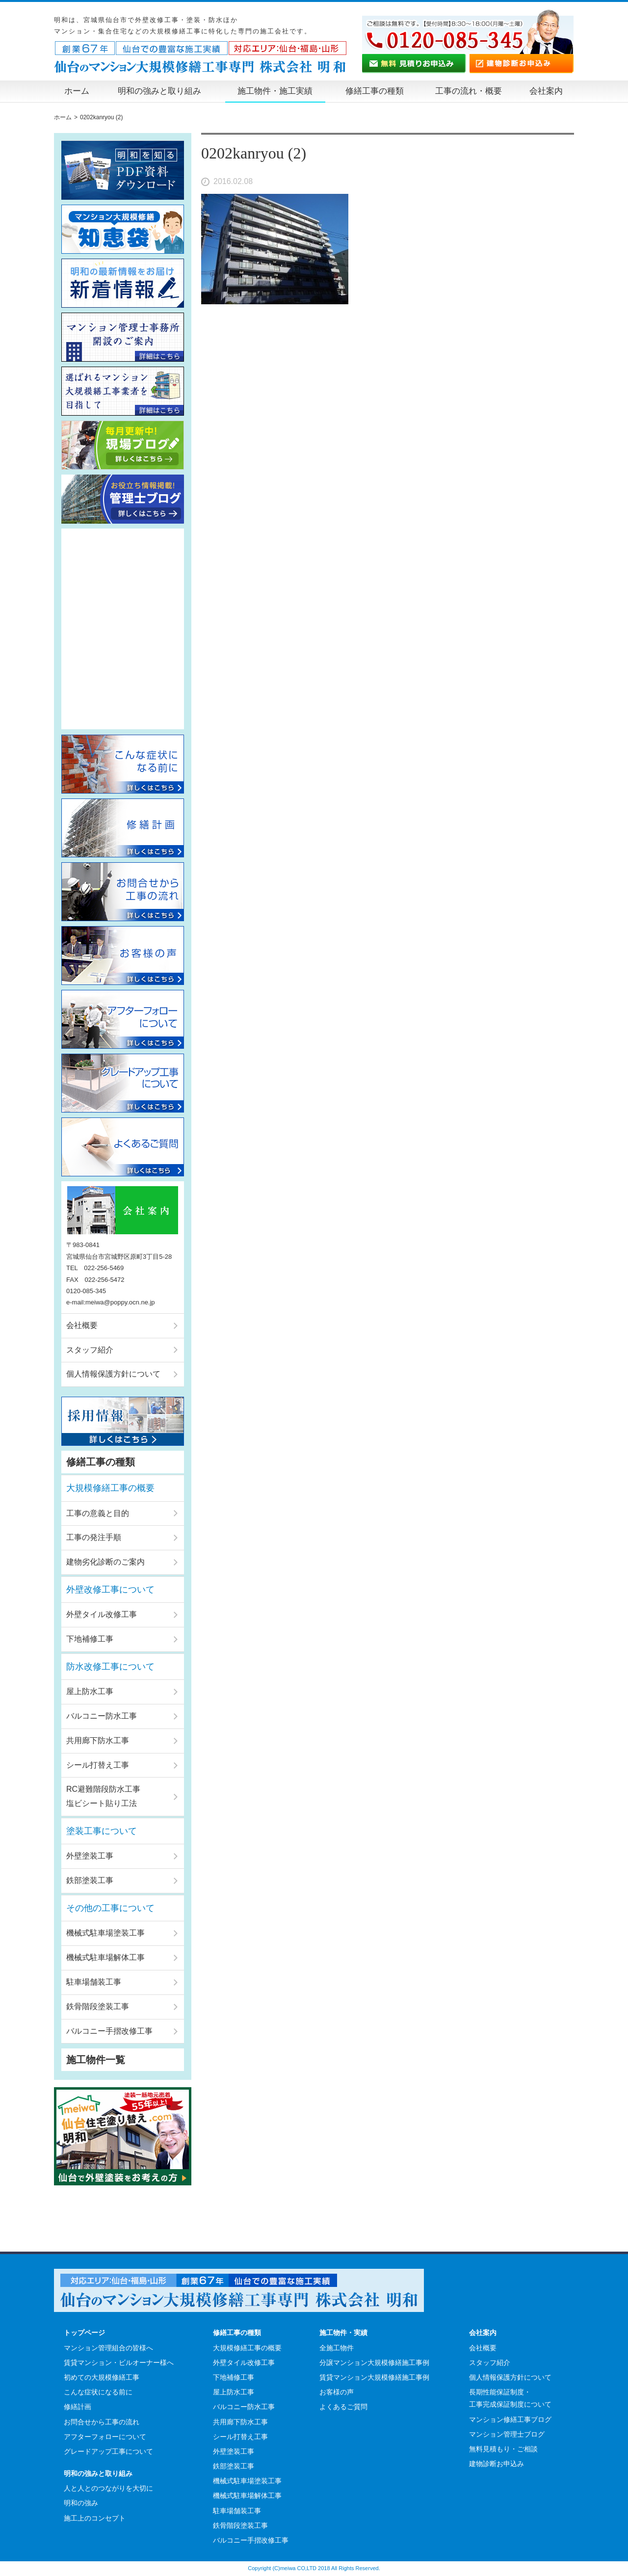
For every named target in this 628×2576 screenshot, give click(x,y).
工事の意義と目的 (97, 1513)
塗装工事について (101, 1831)
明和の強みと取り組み (159, 91)
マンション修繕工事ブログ (510, 2419)
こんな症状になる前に (98, 2392)
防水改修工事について (110, 1667)
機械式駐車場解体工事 (105, 1957)
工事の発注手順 (93, 1537)
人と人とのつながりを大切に (108, 2488)
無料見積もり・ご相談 (503, 2449)
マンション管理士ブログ (507, 2434)
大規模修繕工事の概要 (110, 1488)
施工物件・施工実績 (275, 91)
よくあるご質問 (343, 2407)
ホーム (76, 91)
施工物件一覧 (95, 2059)
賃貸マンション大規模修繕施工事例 (374, 2377)
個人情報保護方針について (113, 1374)
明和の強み (81, 2503)
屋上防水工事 (89, 1691)
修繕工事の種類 (374, 91)
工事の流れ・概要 (468, 91)
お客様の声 (336, 2392)
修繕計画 (77, 2407)
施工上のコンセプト (95, 2518)
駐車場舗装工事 (93, 1982)
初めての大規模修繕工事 (101, 2377)
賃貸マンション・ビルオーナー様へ (119, 2362)
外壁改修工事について (110, 1589)
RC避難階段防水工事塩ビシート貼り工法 (103, 1796)
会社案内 (546, 91)
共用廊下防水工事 (97, 1740)
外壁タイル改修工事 (101, 1614)
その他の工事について (110, 1908)
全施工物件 (336, 2348)
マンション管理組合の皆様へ (108, 2348)
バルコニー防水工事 (101, 1716)
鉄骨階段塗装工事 (97, 2006)
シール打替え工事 (97, 1765)
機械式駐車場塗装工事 (105, 1933)
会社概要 (82, 1325)
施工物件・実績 (343, 2333)
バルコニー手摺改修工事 (109, 2031)
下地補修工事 (89, 1639)
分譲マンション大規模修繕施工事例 (374, 2362)
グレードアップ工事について (108, 2451)
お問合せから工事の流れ (101, 2422)
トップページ (84, 2333)
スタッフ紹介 (89, 1350)
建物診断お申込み (496, 2464)
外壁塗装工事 (89, 1856)
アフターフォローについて (105, 2437)
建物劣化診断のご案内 (105, 1562)
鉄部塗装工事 (89, 1880)
